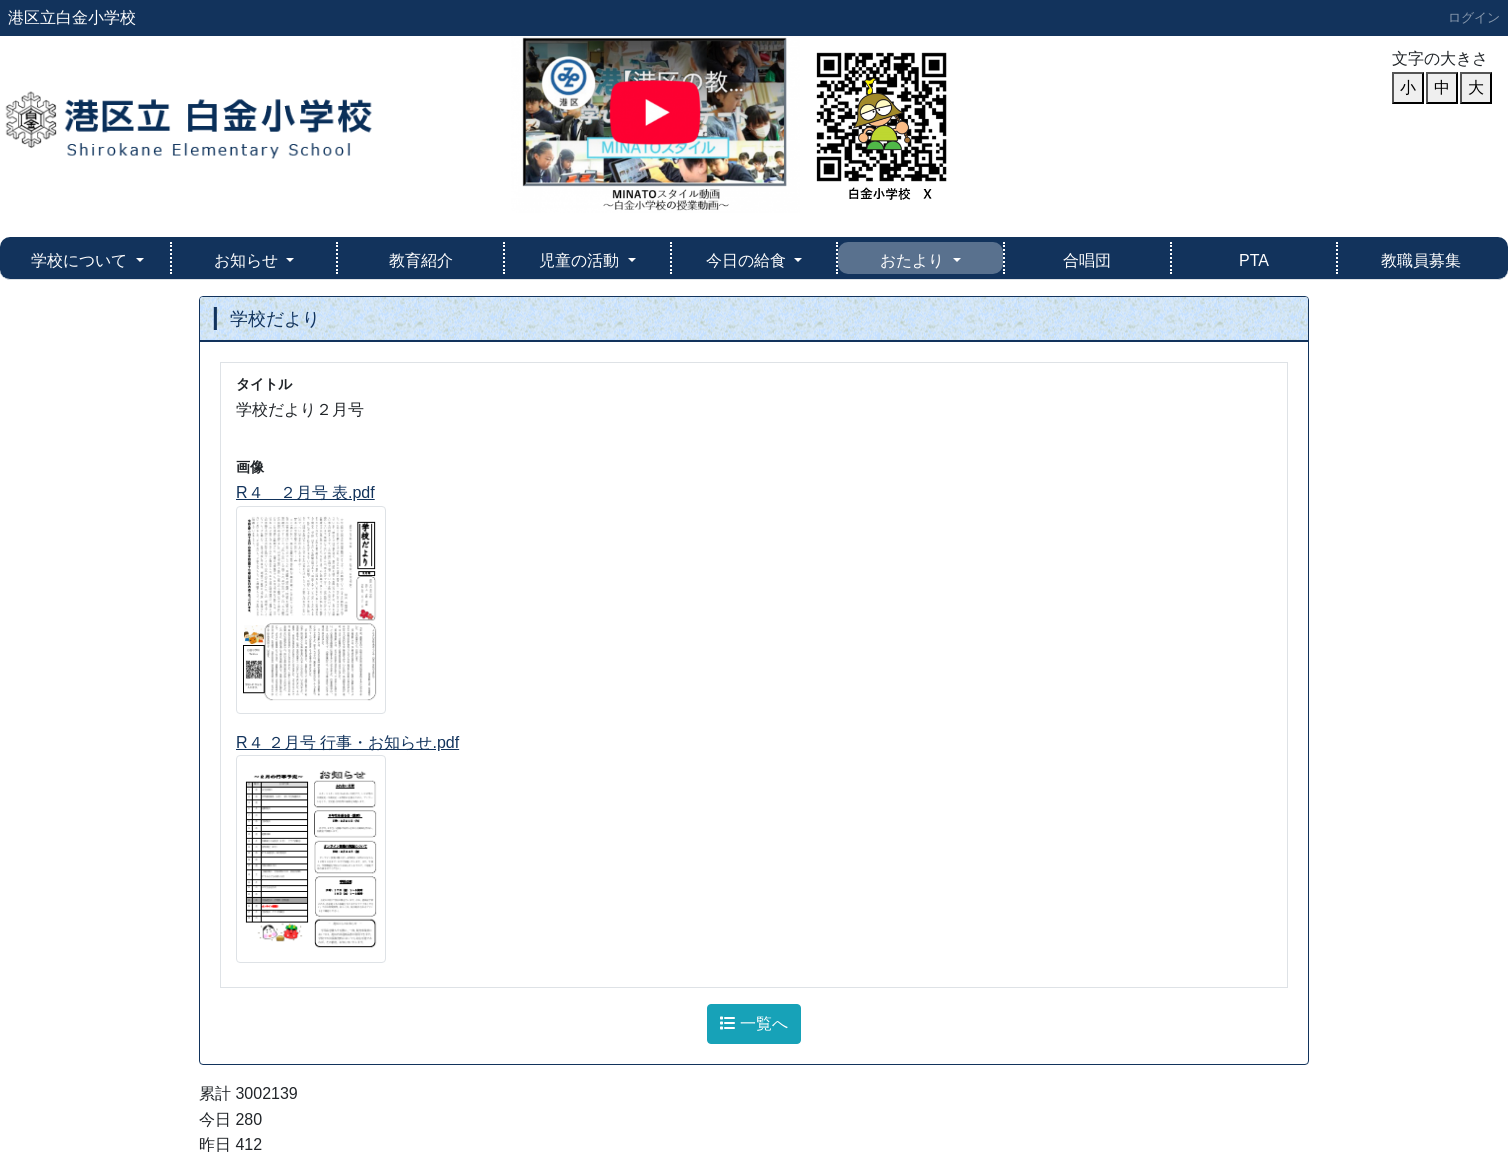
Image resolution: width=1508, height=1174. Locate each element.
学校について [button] (81, 260)
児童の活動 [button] (581, 260)
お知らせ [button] (248, 260)
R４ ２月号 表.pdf (305, 492)
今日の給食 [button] (748, 260)
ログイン (1474, 17)
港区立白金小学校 (72, 17)
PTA (1254, 260)
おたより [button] (914, 260)
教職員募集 (1421, 260)
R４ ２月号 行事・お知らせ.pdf (347, 742)
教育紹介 (421, 260)
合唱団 (1087, 260)
